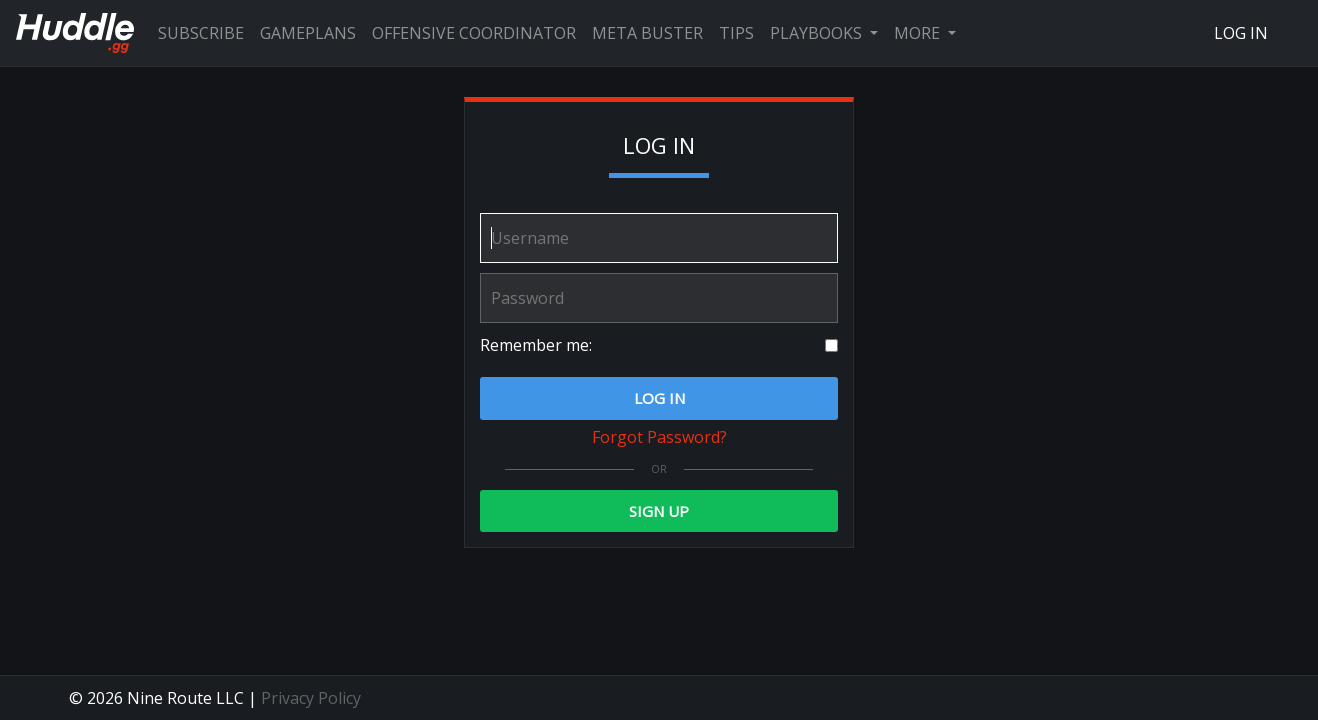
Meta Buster (647, 33)
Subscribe (201, 33)
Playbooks (818, 33)
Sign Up (659, 511)
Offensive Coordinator (474, 33)
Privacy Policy (311, 698)
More (919, 33)
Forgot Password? (659, 437)
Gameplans (308, 33)
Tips (736, 33)
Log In (1241, 33)
